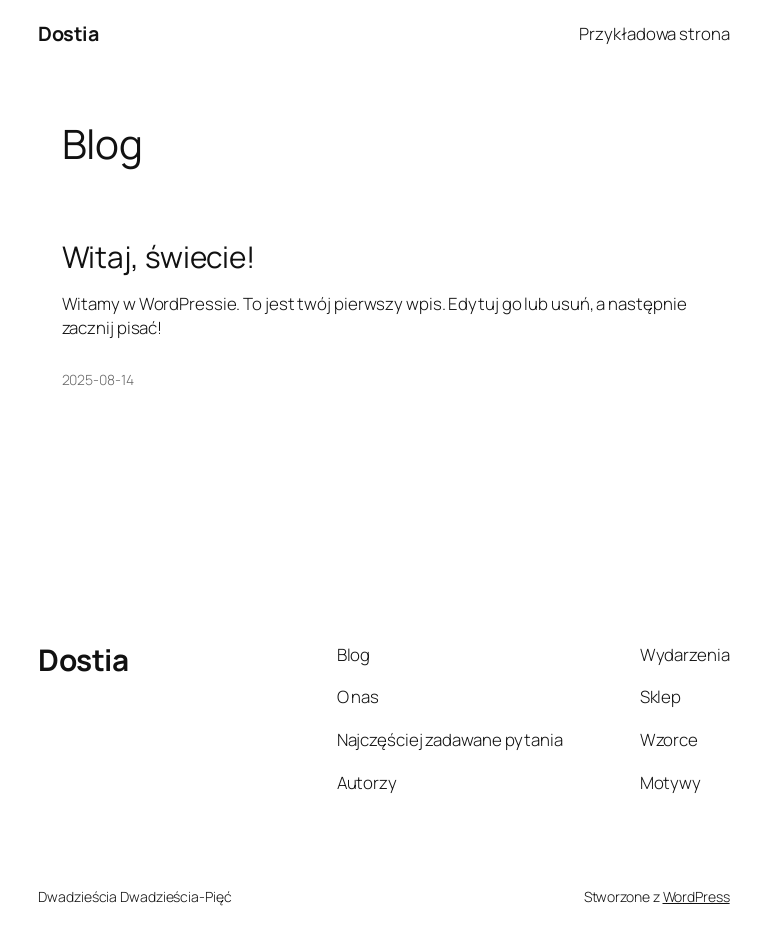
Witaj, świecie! (159, 256)
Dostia (68, 33)
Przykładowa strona (654, 33)
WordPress (696, 896)
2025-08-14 (98, 379)
